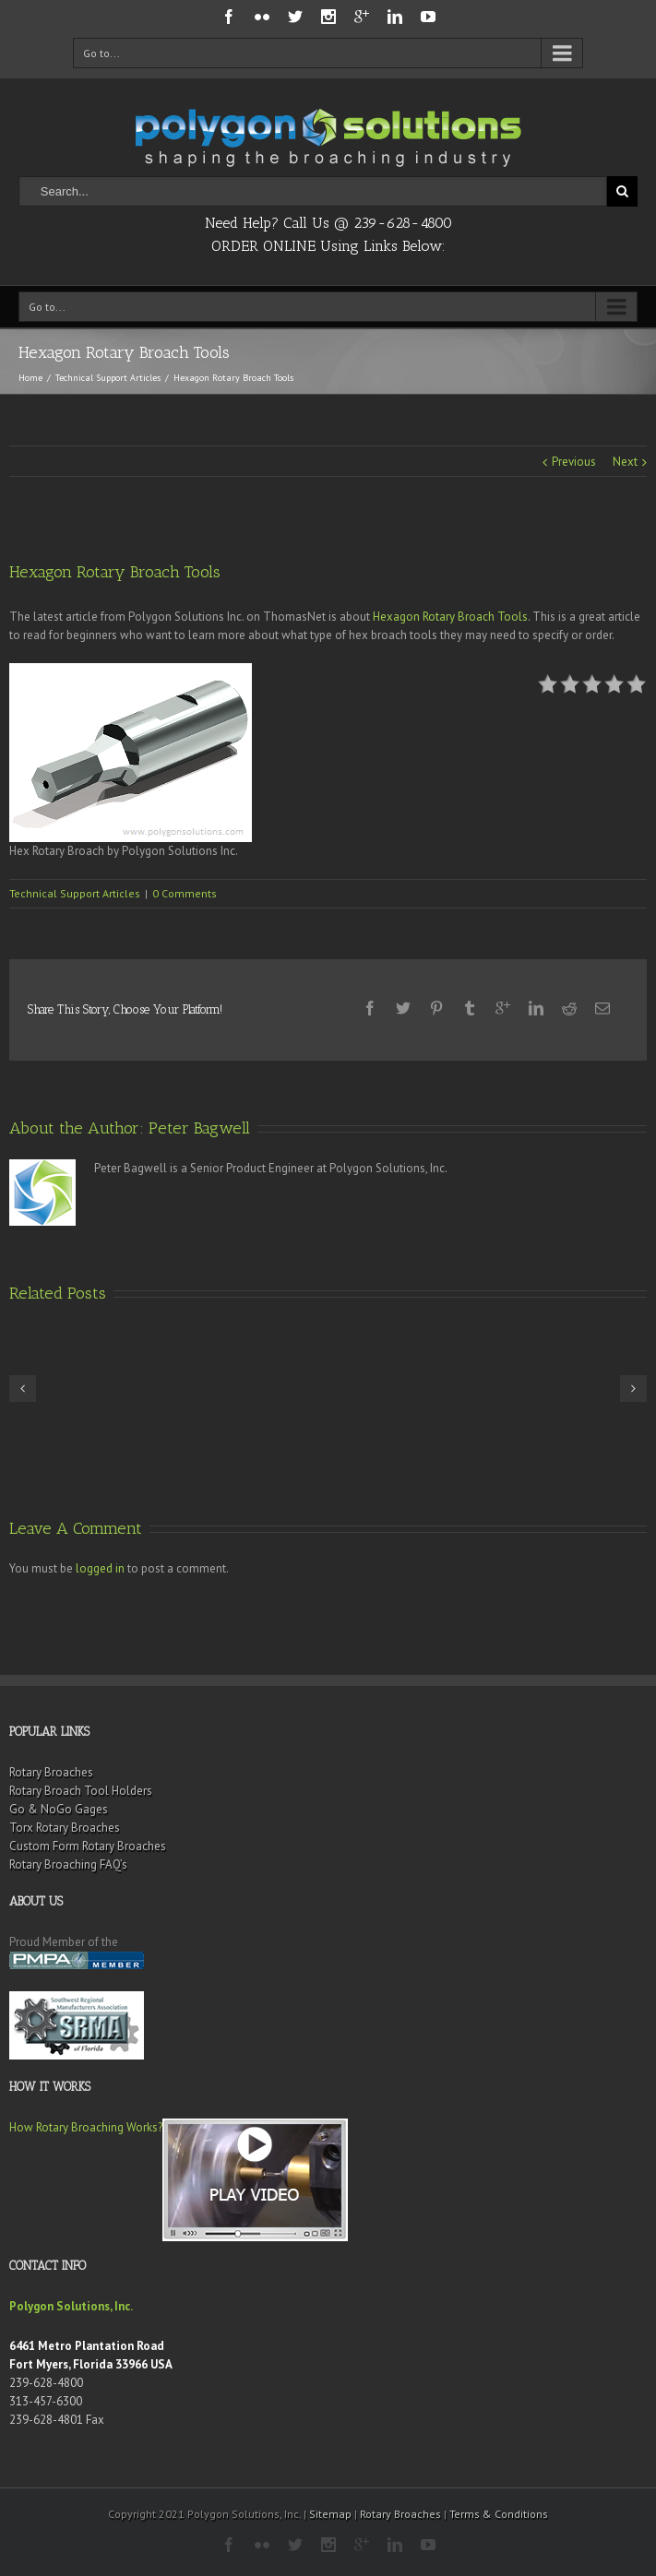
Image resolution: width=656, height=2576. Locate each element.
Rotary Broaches (51, 1772)
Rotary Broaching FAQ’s (68, 1864)
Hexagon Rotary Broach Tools (450, 616)
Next (625, 461)
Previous (574, 461)
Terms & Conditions (498, 2514)
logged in (100, 1568)
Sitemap (330, 2514)
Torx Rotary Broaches (64, 1827)
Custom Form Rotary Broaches (87, 1846)
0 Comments (184, 893)
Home (30, 378)
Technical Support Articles (108, 378)
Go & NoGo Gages (58, 1809)
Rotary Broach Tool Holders (80, 1790)
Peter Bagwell (199, 1128)
